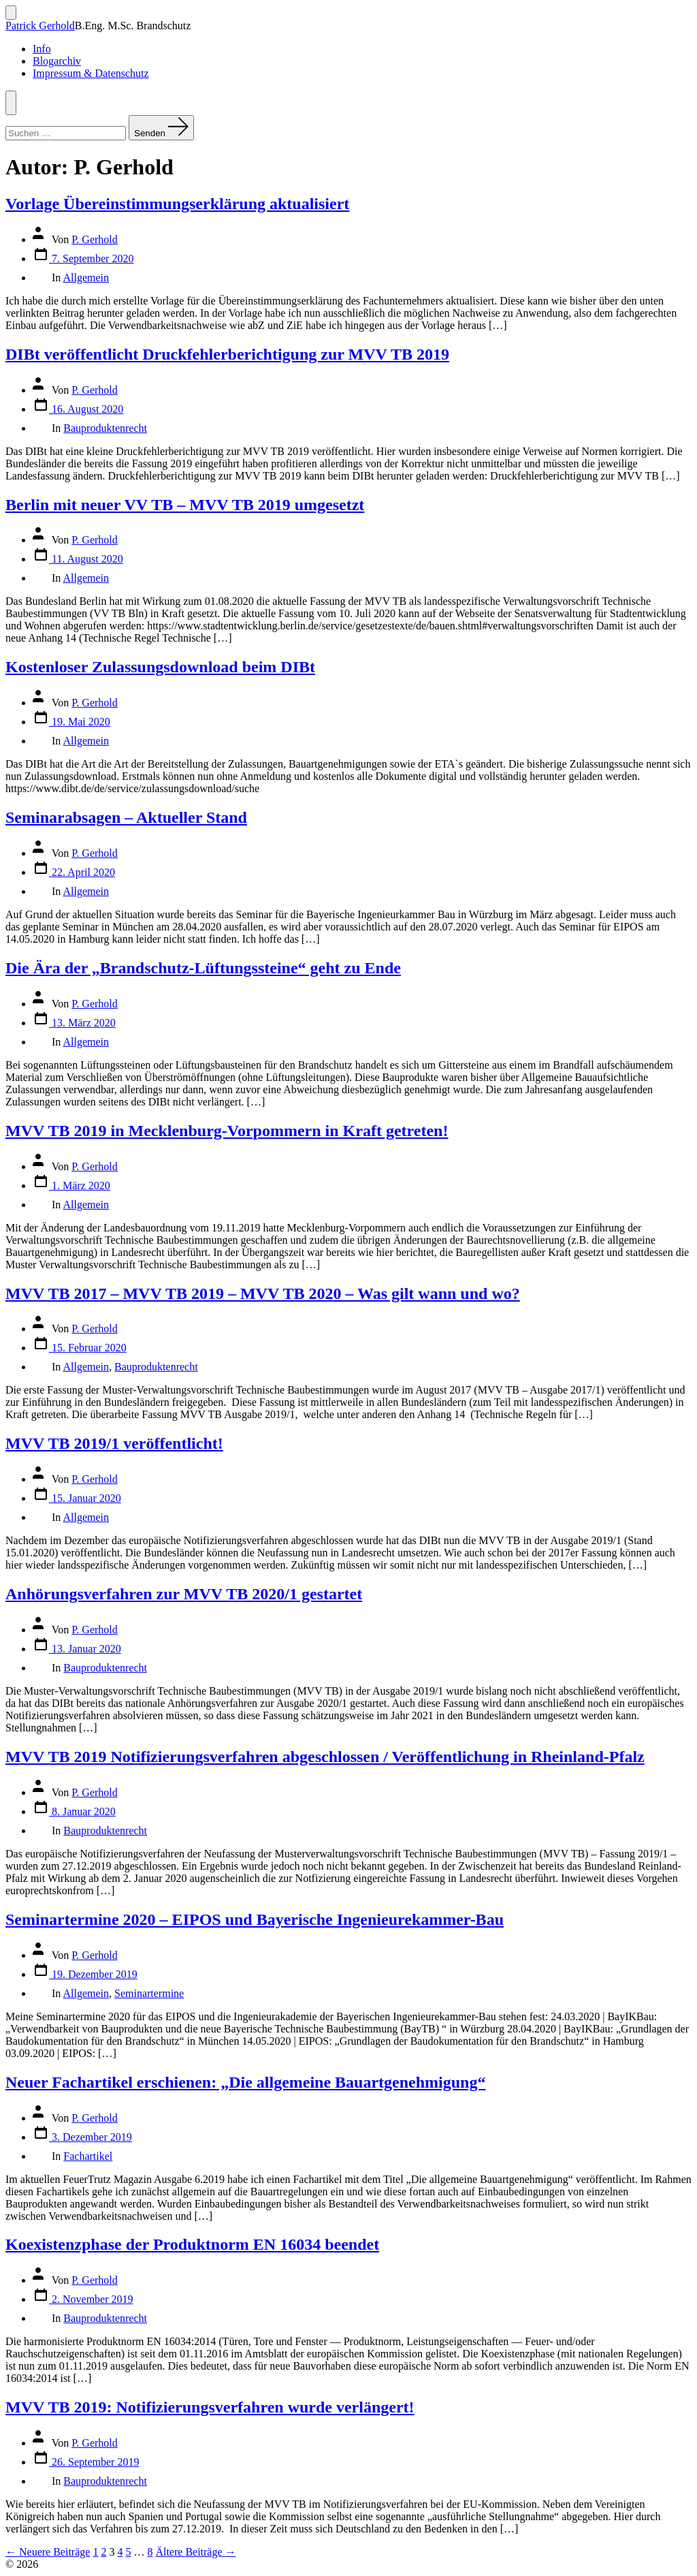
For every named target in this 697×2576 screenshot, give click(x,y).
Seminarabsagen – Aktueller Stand (126, 817)
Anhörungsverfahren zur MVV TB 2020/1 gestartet (183, 1594)
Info (42, 48)
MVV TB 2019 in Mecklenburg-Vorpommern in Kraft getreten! (226, 1131)
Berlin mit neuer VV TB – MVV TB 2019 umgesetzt (184, 505)
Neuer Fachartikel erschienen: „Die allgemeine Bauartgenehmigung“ (245, 2082)
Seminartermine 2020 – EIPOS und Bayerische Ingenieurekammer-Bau (254, 1919)
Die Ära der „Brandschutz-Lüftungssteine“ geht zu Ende (203, 968)
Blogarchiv (57, 61)
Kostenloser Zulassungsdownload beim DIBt (160, 667)
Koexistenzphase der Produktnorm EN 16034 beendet (192, 2244)
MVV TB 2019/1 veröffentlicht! (114, 1443)
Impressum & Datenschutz (91, 73)
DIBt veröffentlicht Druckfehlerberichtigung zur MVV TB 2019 (227, 354)
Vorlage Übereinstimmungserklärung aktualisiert (177, 204)
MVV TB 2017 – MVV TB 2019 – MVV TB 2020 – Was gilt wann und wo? (262, 1293)
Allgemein (86, 277)
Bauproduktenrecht (105, 428)
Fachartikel (87, 2156)
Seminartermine (149, 1993)
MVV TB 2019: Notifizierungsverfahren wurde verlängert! (210, 2407)
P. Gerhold (94, 239)
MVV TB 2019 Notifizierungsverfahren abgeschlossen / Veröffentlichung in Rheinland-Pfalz (325, 1756)
